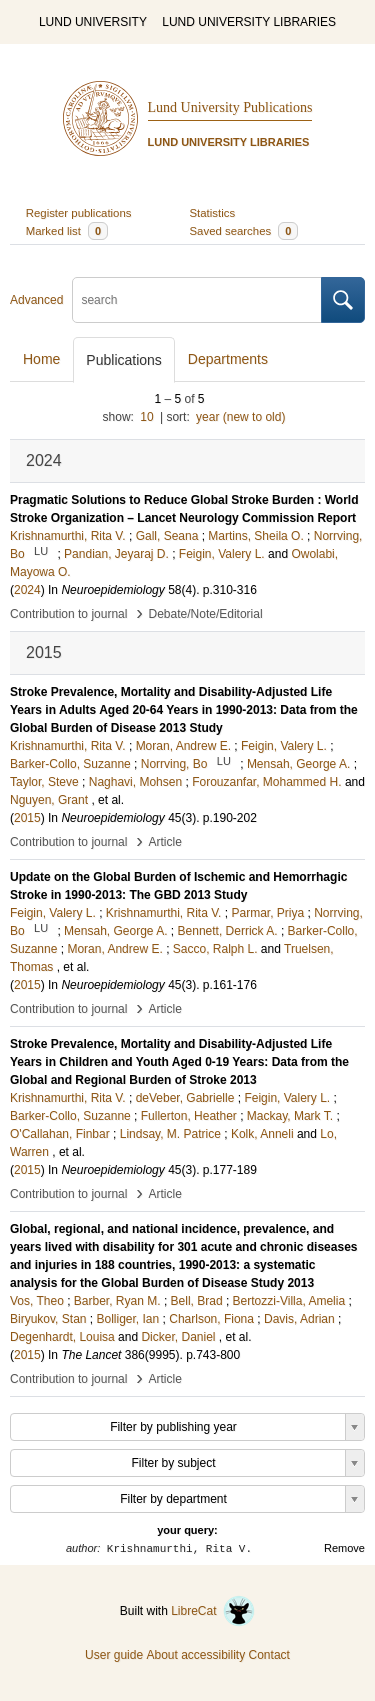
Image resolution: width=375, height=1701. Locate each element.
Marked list (67, 231)
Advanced (36, 300)
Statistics (213, 213)
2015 (27, 818)
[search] (197, 300)
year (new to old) (240, 417)
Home (41, 359)
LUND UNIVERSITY (93, 22)
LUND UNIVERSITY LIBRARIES (249, 22)
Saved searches (244, 231)
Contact (269, 1655)
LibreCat (213, 1611)
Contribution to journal (68, 614)
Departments (228, 359)
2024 (27, 590)
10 (146, 417)
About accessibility (195, 1655)
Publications (124, 360)
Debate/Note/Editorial (206, 614)
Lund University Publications (230, 107)
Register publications (79, 213)
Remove (344, 1548)
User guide (114, 1655)
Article (165, 842)
